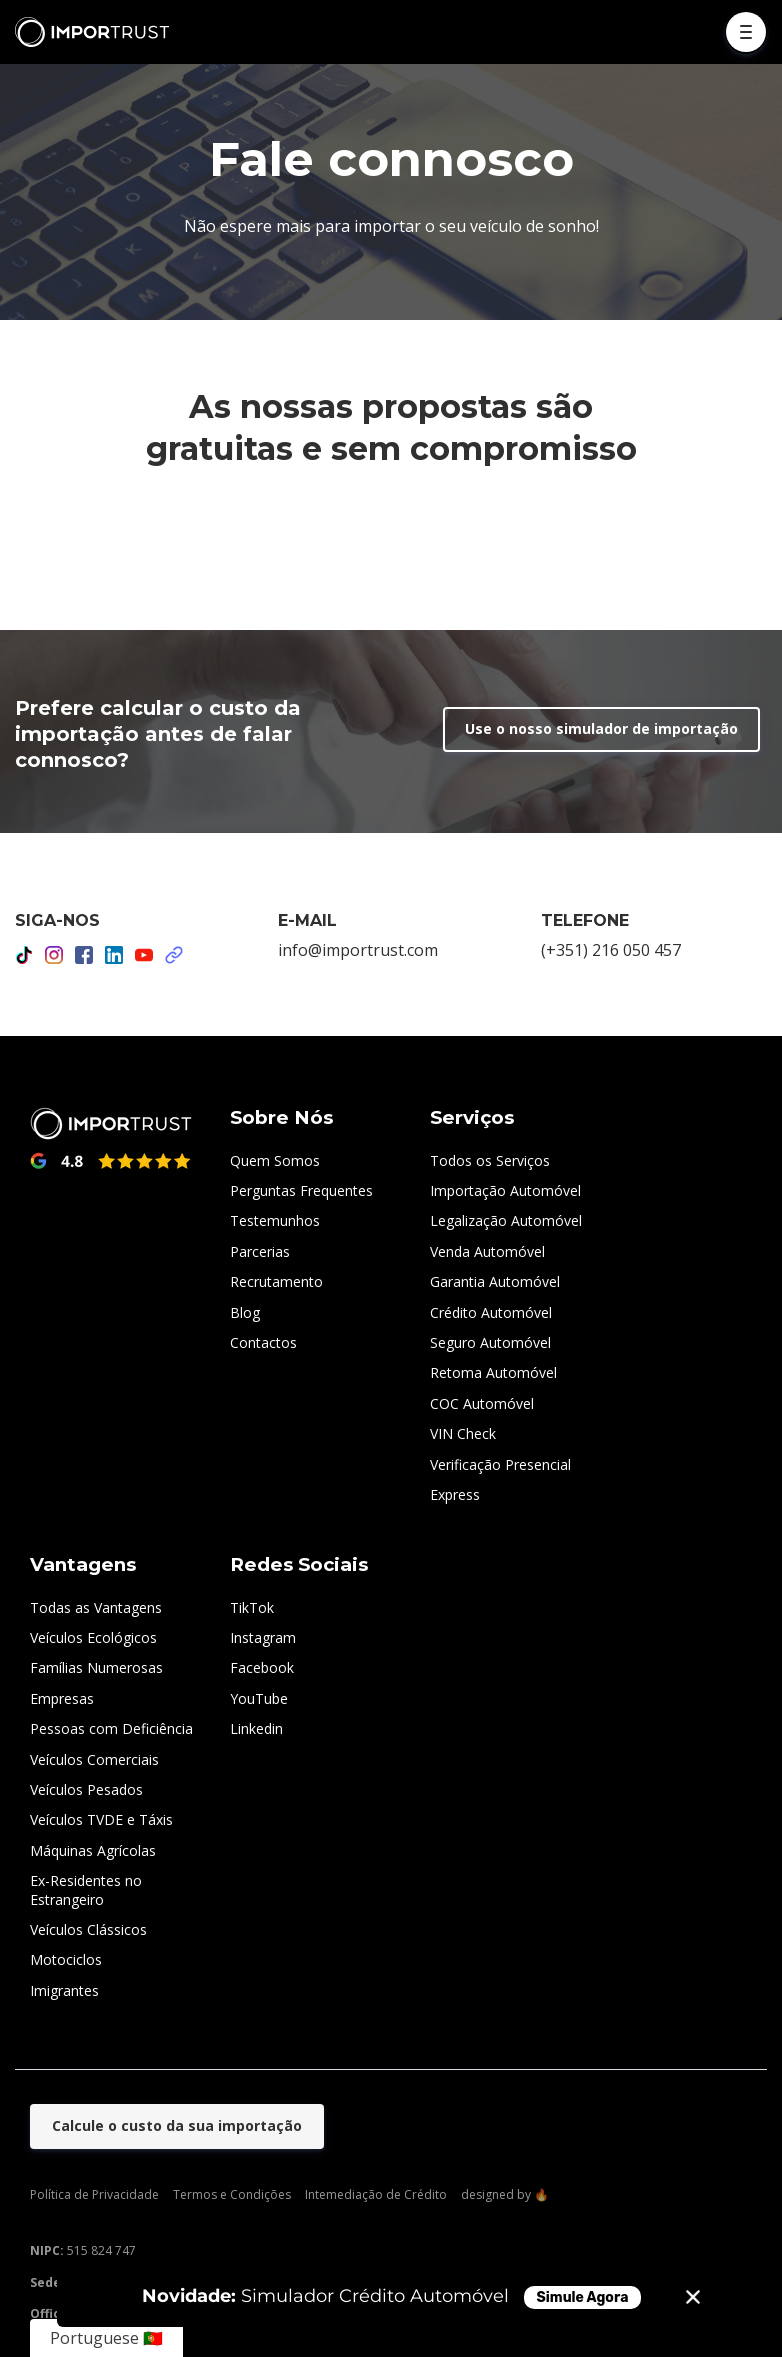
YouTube (259, 1698)
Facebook (262, 1667)
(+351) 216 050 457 (611, 950)
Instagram (263, 1637)
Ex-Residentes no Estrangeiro (86, 1889)
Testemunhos (275, 1220)
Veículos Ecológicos (93, 1637)
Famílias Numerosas (96, 1667)
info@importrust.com (358, 950)
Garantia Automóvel (495, 1281)
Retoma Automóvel (493, 1372)
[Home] (97, 32)
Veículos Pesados (86, 1789)
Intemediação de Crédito (376, 2194)
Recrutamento (276, 1281)
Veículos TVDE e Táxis (101, 1819)
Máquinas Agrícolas (93, 1850)
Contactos (263, 1342)
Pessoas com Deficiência (111, 1728)
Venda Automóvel (487, 1251)
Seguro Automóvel (490, 1342)
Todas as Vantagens (96, 1607)
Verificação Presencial (500, 1464)
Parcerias (260, 1251)
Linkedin (256, 1728)
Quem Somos (275, 1160)
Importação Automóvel (505, 1190)
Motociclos (66, 1959)
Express (455, 1494)
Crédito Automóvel (491, 1312)
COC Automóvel (482, 1403)
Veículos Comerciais (94, 1759)
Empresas (62, 1698)
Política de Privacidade (94, 2194)
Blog (245, 1312)
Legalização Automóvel (506, 1220)
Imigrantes (64, 1990)
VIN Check (463, 1433)
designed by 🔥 (505, 2194)
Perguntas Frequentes (301, 1190)
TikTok (252, 1607)
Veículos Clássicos (88, 1929)
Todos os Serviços (490, 1160)
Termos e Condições (232, 2194)
